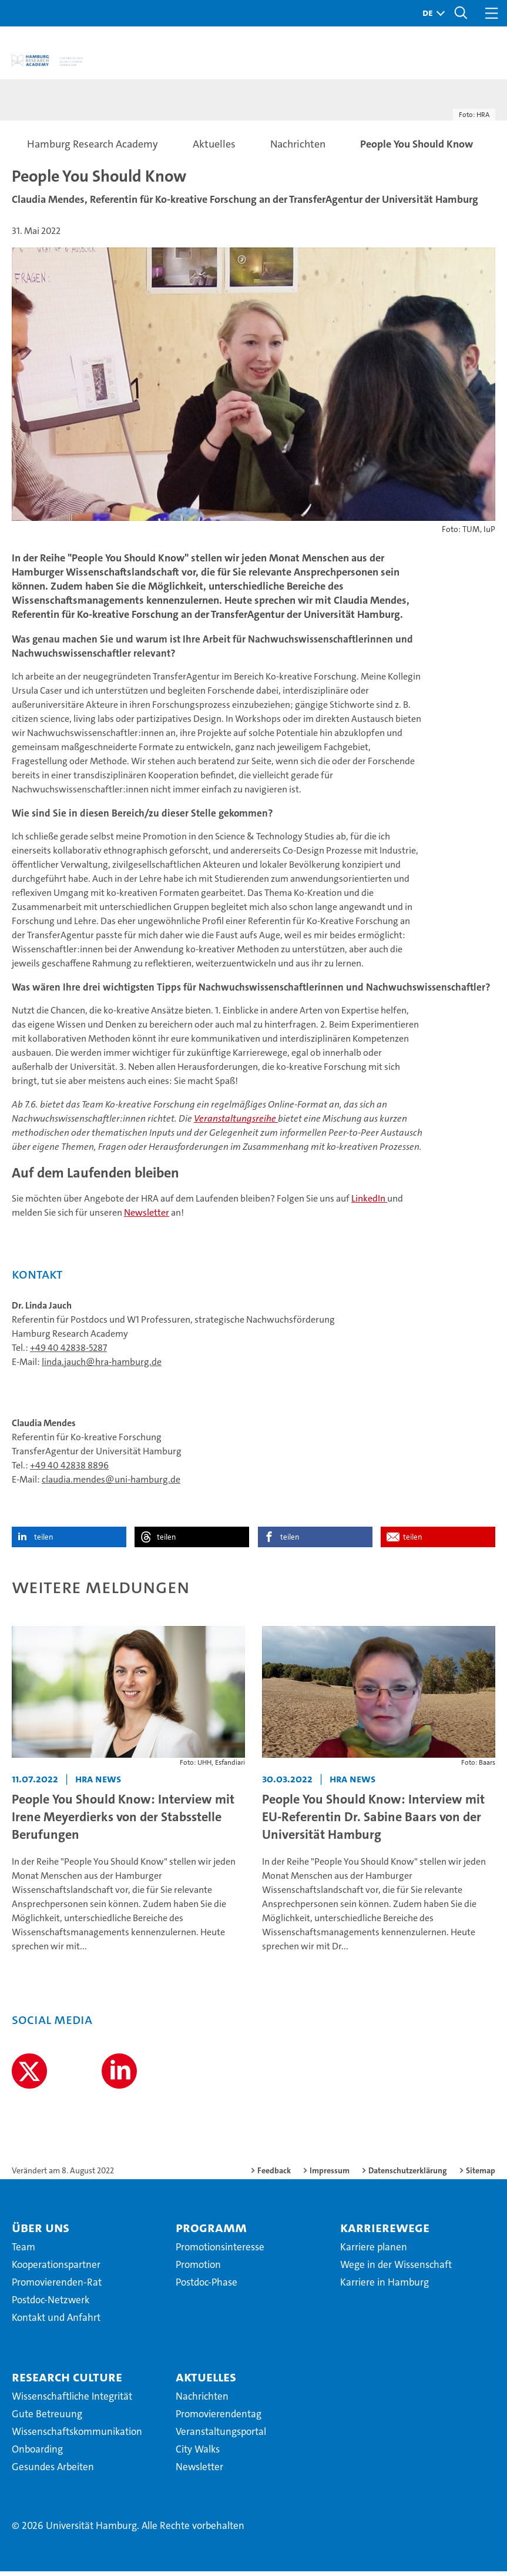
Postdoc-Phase (206, 2287)
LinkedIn (369, 1203)
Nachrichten (202, 2401)
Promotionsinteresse (220, 2252)
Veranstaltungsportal (221, 2436)
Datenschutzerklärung (407, 2175)
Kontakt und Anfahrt (56, 2322)
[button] (430, 13)
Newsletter (146, 1218)
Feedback (274, 2175)
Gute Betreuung (47, 2419)
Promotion (198, 2269)
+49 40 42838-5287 (68, 1353)
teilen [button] (43, 1542)
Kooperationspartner (56, 2269)
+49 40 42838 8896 (69, 1470)
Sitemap (480, 2175)
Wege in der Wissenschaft (396, 2269)
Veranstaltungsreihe (236, 1124)
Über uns (40, 2232)
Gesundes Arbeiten (53, 2471)
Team (23, 2252)
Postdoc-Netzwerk (50, 2305)
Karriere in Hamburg (384, 2287)
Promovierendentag (218, 2419)
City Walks (198, 2454)
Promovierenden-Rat (57, 2287)
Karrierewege (384, 2232)
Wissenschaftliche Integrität (72, 2401)
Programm (211, 2232)
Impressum (330, 2175)
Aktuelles (206, 2382)
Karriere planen (373, 2252)
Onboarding (37, 2454)
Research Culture (67, 2382)
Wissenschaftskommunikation (77, 2436)
